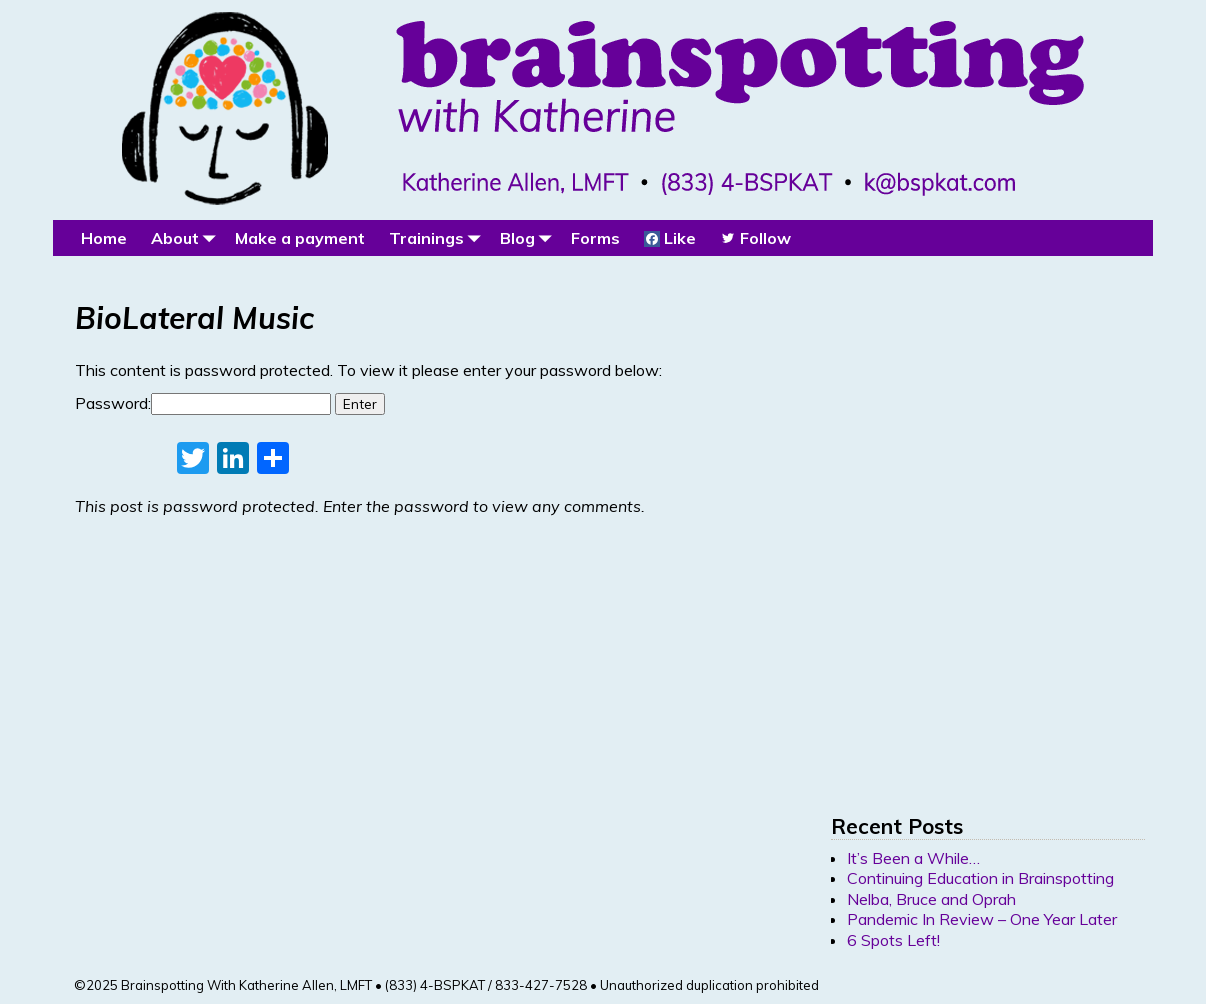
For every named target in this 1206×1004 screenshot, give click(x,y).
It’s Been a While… (913, 858)
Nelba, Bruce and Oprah (931, 899)
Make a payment (300, 238)
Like (670, 238)
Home (104, 238)
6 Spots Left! (893, 940)
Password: (203, 403)
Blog (529, 237)
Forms (595, 238)
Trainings (438, 237)
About (187, 237)
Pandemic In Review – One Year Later (982, 919)
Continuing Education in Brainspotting (980, 878)
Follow (755, 238)
